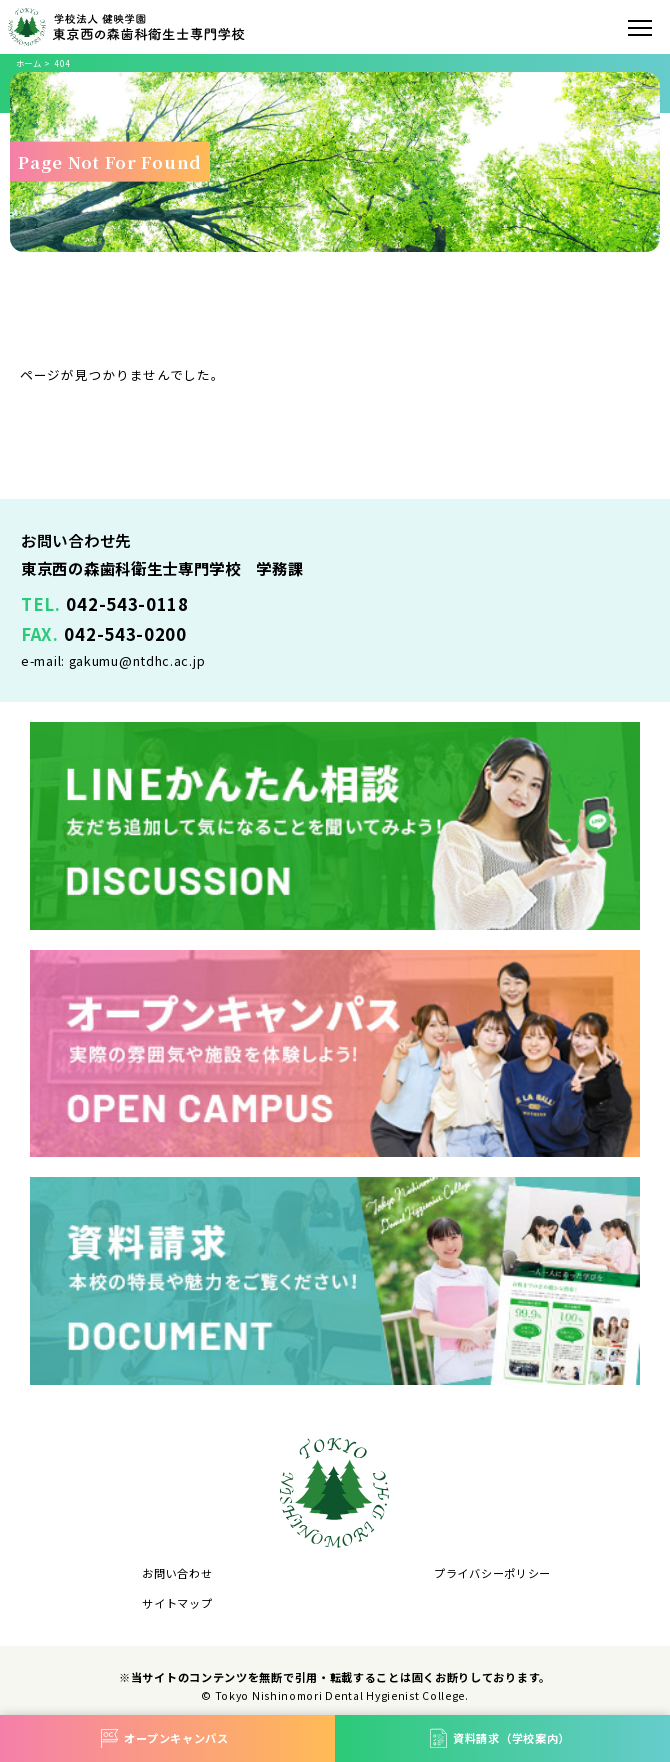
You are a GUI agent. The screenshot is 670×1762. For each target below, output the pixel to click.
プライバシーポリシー (492, 1573)
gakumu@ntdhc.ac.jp (137, 660)
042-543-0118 (127, 604)
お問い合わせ (177, 1573)
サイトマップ (177, 1603)
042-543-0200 (125, 634)
